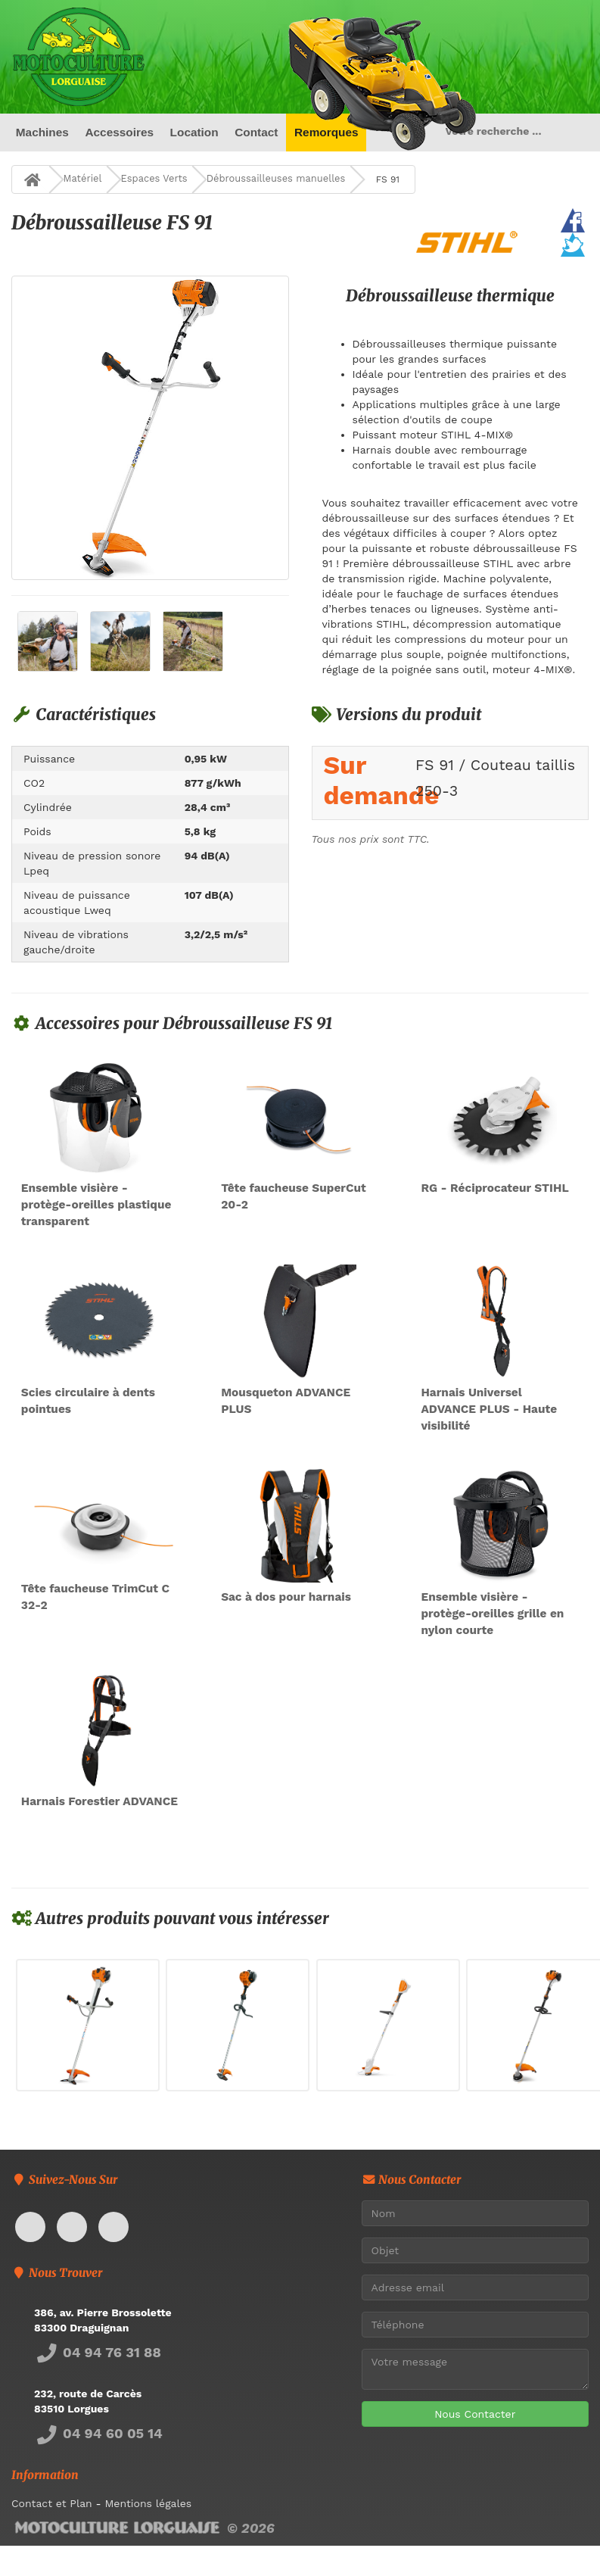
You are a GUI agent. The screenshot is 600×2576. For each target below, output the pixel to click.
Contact (256, 132)
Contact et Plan (51, 2503)
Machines (42, 132)
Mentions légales (147, 2503)
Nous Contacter (474, 2414)
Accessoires (119, 132)
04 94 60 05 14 (98, 2433)
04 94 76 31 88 (97, 2352)
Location (194, 132)
